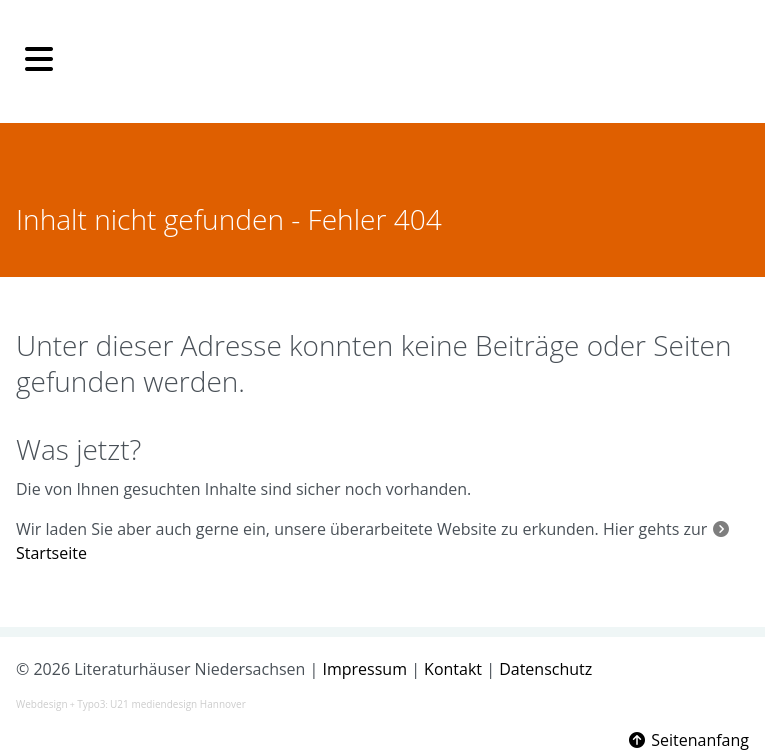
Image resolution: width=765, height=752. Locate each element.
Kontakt (453, 669)
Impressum (365, 669)
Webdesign (42, 704)
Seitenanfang (688, 740)
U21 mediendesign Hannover (178, 704)
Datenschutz (545, 669)
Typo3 (91, 704)
